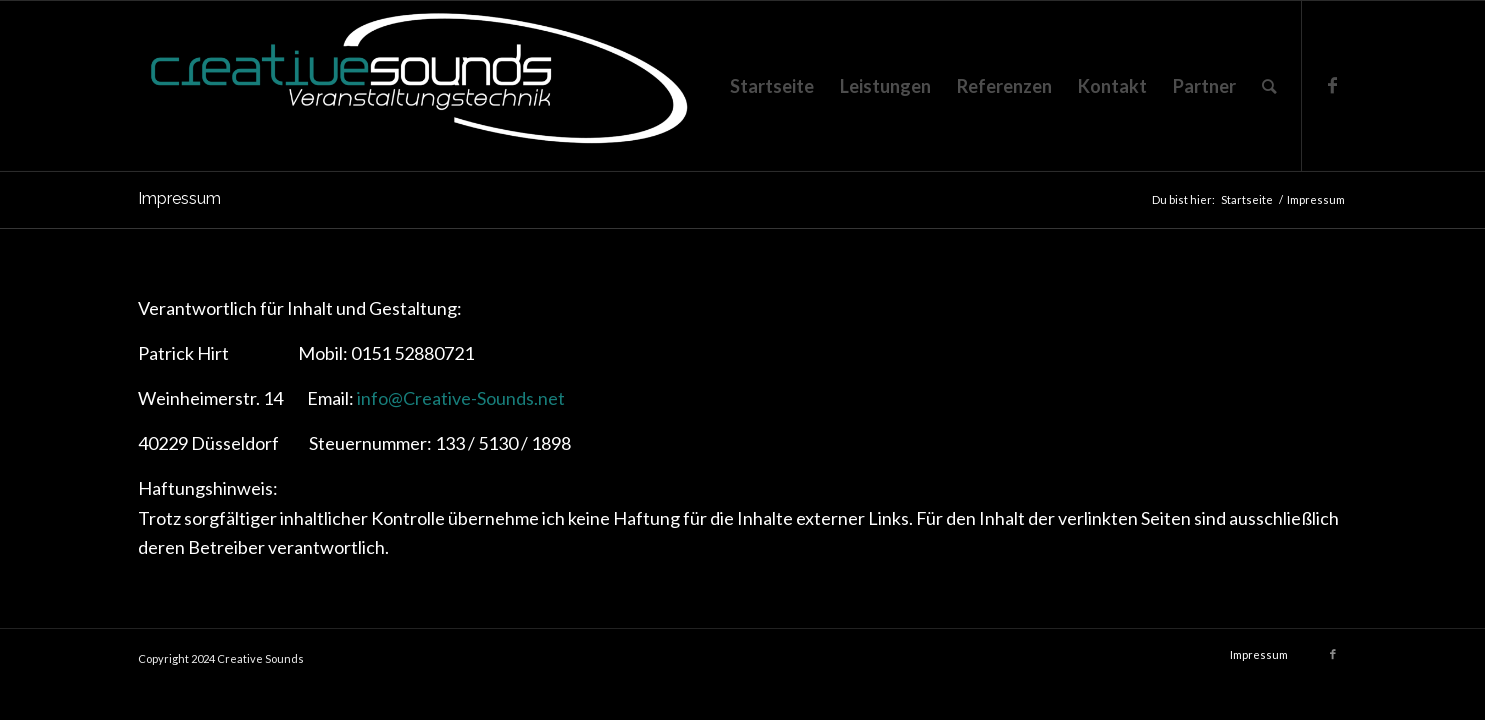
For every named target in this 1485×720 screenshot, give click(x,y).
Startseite (1247, 199)
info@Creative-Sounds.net (461, 398)
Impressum (179, 198)
